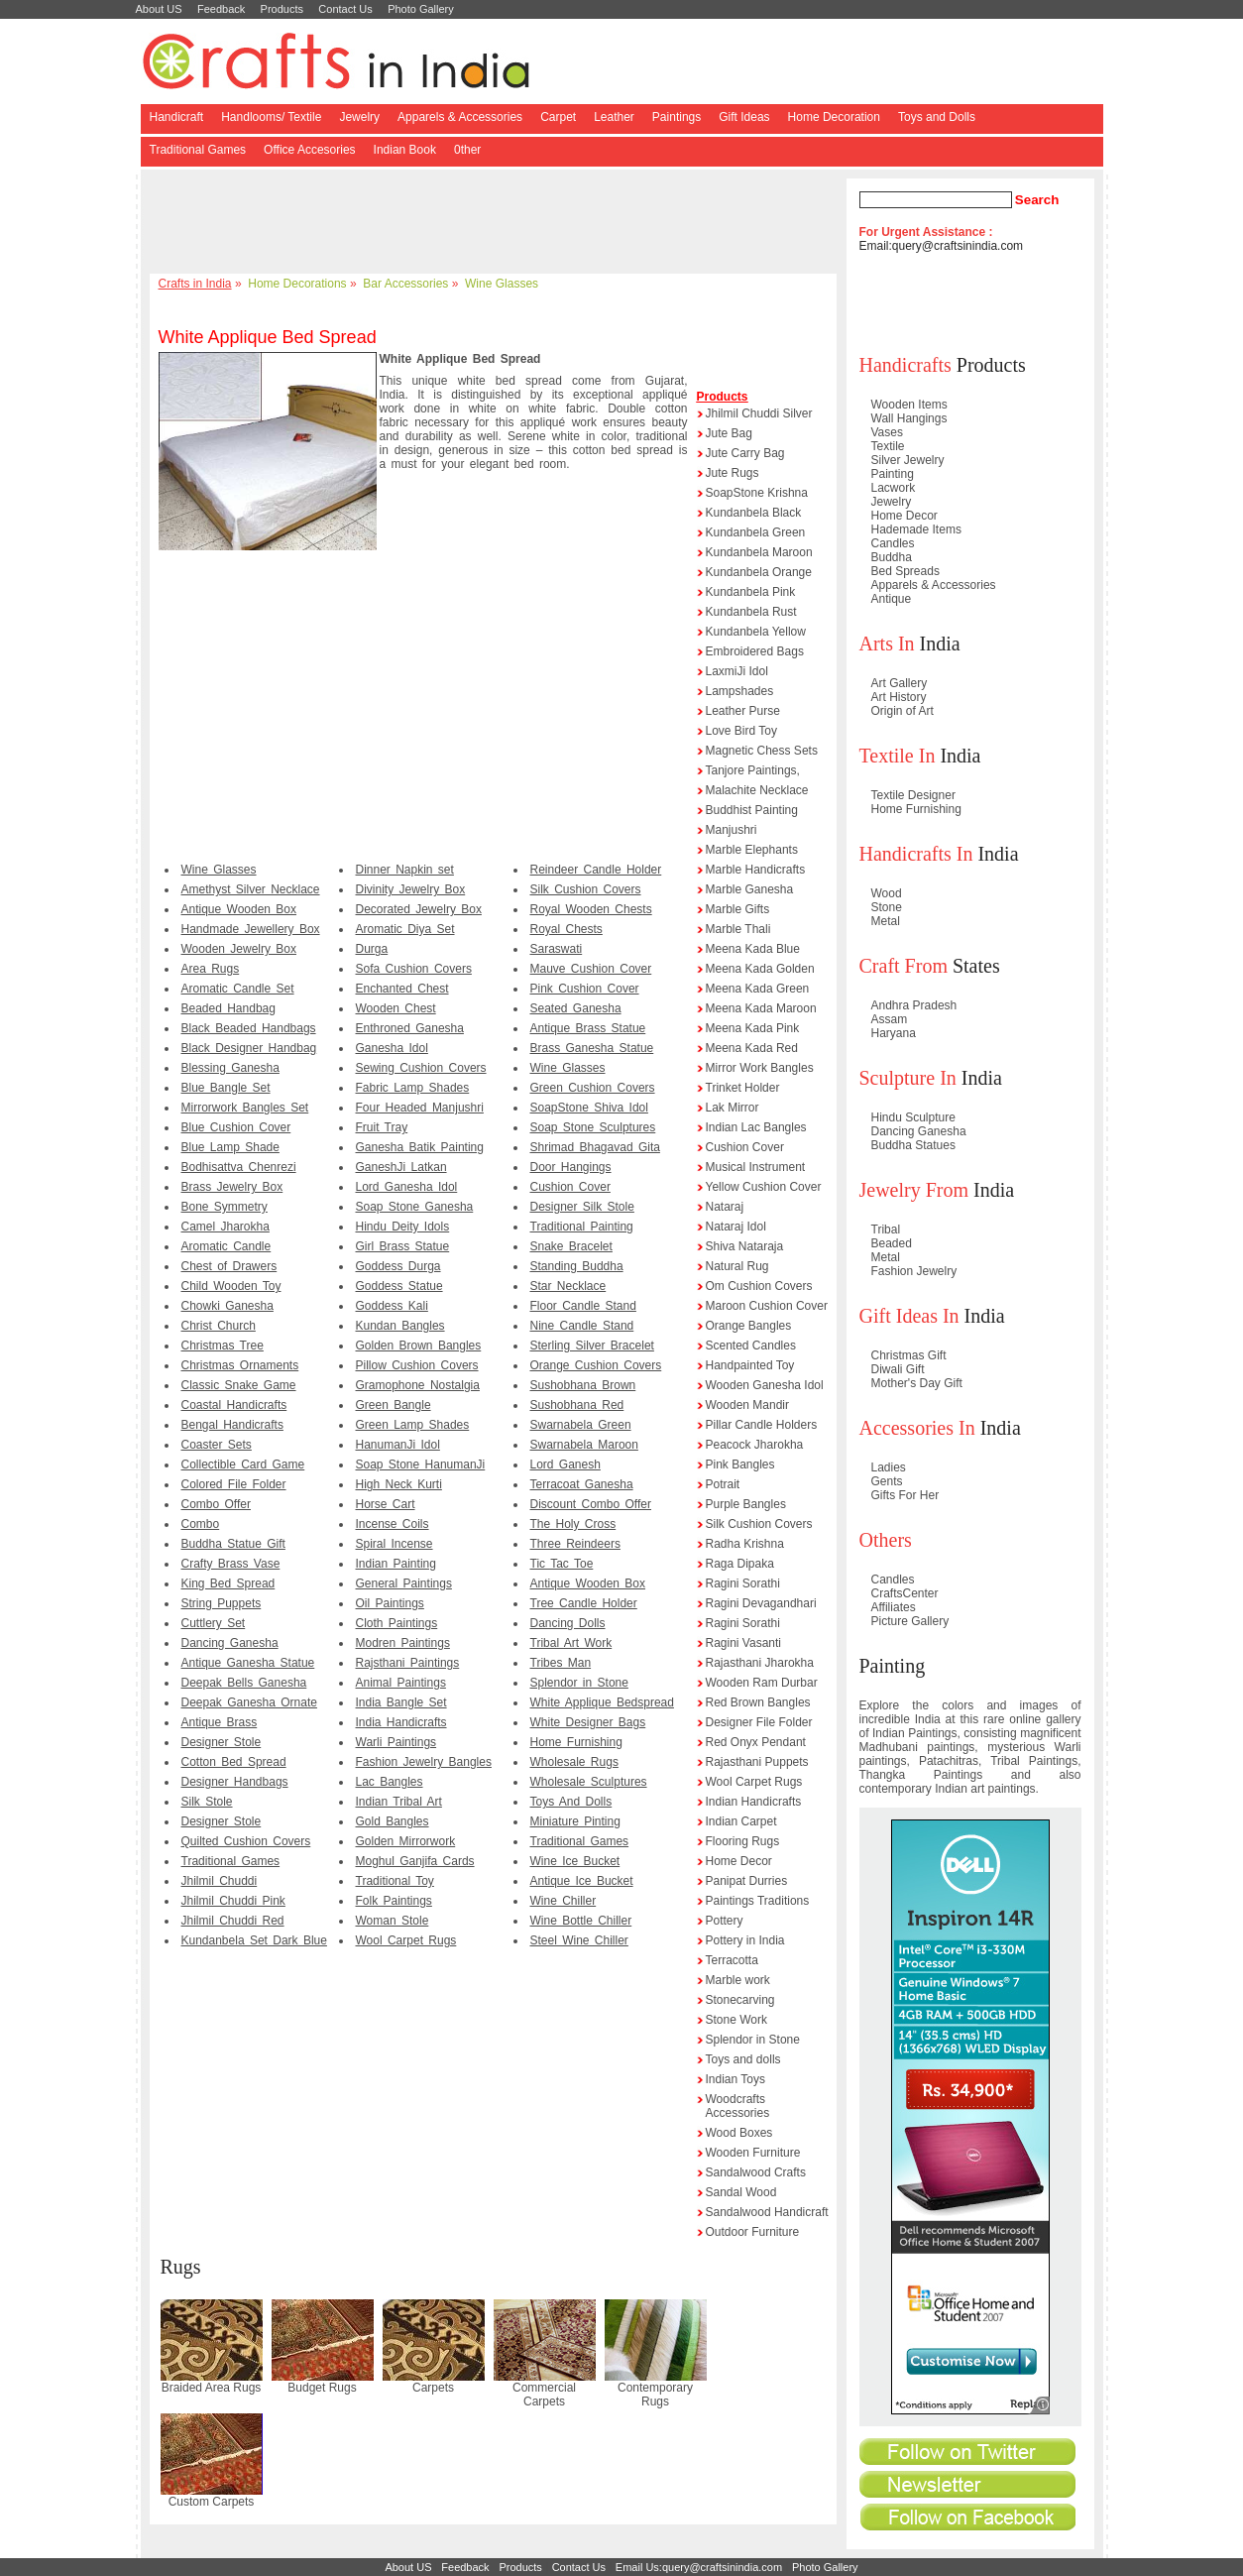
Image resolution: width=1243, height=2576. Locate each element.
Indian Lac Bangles (756, 1127)
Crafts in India (195, 284)
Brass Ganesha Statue (592, 1048)
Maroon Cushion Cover (767, 1306)
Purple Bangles (746, 1504)
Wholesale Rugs (574, 1762)
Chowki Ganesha (227, 1306)
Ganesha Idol (392, 1048)
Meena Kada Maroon (761, 1008)
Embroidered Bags (755, 651)
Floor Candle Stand (583, 1306)
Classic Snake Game (238, 1385)
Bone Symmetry (224, 1207)
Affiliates (893, 1607)
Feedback (221, 9)
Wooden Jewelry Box (239, 949)
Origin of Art (902, 711)
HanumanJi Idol (398, 1445)
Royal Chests (566, 929)
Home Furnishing (576, 1742)
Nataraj (725, 1207)
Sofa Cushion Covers (414, 969)
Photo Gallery (421, 9)
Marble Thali (738, 929)
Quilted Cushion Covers (246, 1841)
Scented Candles (751, 1345)
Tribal (886, 1229)
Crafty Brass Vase (231, 1564)
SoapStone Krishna (757, 493)
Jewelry (359, 117)
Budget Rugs (321, 2388)
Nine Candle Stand (582, 1326)
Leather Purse (743, 711)
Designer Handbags (234, 1782)
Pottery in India (745, 1940)
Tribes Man (561, 1663)
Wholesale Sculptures (588, 1782)
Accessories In (917, 1428)
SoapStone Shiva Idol (589, 1107)
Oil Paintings (390, 1603)
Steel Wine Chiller (579, 1940)
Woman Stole (392, 1921)
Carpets (433, 2388)
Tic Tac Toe (562, 1564)
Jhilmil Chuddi (219, 1881)
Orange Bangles (749, 1326)
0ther (467, 150)
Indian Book (405, 150)
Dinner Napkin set (405, 870)
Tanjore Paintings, (753, 770)
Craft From (903, 966)
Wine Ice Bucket (575, 1861)
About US (159, 9)
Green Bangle (393, 1405)
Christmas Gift (909, 1355)
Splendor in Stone (579, 1683)
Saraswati (556, 949)
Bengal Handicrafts (232, 1425)
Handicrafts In (916, 854)
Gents (887, 1481)
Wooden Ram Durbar (762, 1683)
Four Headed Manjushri (420, 1107)
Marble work (738, 1980)
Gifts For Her (905, 1495)
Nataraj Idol (736, 1226)
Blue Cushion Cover (236, 1127)
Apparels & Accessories (459, 117)
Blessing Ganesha (230, 1068)
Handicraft (177, 117)
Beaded (891, 1243)
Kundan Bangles (400, 1326)
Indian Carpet (741, 1821)
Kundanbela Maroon (759, 552)
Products (282, 9)
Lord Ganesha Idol (407, 1187)
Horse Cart (385, 1504)
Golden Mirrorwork (406, 1841)
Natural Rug (737, 1266)
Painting (892, 474)
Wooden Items (909, 404)
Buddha (891, 557)
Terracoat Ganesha (581, 1484)
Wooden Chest (396, 1008)
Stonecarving (740, 2000)
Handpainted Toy (750, 1365)
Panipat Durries (747, 1881)
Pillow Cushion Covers (417, 1365)
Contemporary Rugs (655, 2394)
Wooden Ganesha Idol (765, 1385)
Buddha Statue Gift (233, 1544)
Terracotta (732, 1960)
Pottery (724, 1921)
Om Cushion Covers (759, 1286)
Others (885, 1540)
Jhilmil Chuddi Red (232, 1921)
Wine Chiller (563, 1901)
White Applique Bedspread (602, 1702)
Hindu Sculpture (913, 1117)
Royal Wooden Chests (591, 909)
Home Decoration (834, 117)
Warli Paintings (396, 1742)
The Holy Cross (573, 1524)
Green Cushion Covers (592, 1088)
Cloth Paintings (397, 1623)
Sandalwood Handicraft (767, 2212)
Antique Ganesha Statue (248, 1663)
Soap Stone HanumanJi (421, 1464)
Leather (614, 117)
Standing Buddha (576, 1266)
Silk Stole (207, 1802)
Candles (893, 543)
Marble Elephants (752, 850)
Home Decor (739, 1861)
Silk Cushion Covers (585, 889)
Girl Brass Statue (403, 1246)
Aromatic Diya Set (405, 929)
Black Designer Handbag (249, 1048)
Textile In (897, 755)
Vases (887, 432)
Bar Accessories (405, 284)
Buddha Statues (913, 1145)
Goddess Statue (399, 1286)
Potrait (723, 1484)
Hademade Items (916, 529)
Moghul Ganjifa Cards (415, 1861)
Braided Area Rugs (212, 2388)
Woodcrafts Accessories (738, 2106)
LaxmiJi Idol (737, 671)
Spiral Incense (394, 1544)
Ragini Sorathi (743, 1583)
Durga (372, 949)
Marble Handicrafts (756, 870)
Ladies (888, 1467)
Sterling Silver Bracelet (592, 1345)
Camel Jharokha (225, 1226)
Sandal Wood (741, 2192)
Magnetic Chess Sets (762, 751)
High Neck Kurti (399, 1484)
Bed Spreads (905, 571)
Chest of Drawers (229, 1266)
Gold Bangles (392, 1821)
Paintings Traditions (758, 1901)
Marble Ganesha (750, 889)
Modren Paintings (403, 1643)
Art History (899, 697)
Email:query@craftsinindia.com (941, 246)
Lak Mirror (732, 1107)
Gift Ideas (744, 117)
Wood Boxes (739, 2133)
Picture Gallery (910, 1621)
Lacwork (893, 488)
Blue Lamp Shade (230, 1147)
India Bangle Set (401, 1702)
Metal (885, 921)
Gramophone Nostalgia (418, 1385)
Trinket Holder (743, 1088)
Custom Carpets (212, 2502)
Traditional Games (198, 150)
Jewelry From (914, 1190)
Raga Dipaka (740, 1564)
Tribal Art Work (571, 1643)
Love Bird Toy (742, 731)
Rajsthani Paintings (408, 1663)
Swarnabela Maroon (584, 1445)
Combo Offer (216, 1504)
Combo (200, 1524)
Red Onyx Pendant (756, 1742)
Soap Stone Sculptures (593, 1127)
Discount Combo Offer (591, 1504)
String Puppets (221, 1603)
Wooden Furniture (753, 2153)
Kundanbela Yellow (756, 632)
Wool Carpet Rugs (406, 1940)
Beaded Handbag (228, 1008)
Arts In (887, 643)
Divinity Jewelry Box (411, 889)
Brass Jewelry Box (232, 1187)
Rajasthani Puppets (757, 1762)
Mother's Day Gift (916, 1383)
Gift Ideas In (909, 1316)
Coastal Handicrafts (234, 1405)
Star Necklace (568, 1286)
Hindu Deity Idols (403, 1226)
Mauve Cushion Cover (591, 969)
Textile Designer (913, 795)
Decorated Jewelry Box (419, 909)
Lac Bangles (389, 1782)
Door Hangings (571, 1167)
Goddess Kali (392, 1306)
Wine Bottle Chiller (581, 1921)
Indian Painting (396, 1564)
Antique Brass (219, 1722)
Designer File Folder (759, 1722)
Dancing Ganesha (230, 1643)
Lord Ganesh (565, 1464)
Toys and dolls (743, 2059)
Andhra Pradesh (914, 1005)
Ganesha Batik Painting (420, 1147)
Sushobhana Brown (583, 1385)
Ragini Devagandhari (761, 1603)
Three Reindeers (575, 1544)
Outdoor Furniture (753, 2232)
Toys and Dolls (936, 117)
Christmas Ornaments (240, 1365)
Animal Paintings (401, 1683)
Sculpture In (908, 1078)
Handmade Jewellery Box (250, 929)
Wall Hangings (909, 418)
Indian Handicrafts (754, 1802)
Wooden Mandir (748, 1405)
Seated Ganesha (576, 1008)
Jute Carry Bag (745, 453)
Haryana (893, 1033)
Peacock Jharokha (755, 1445)
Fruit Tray (382, 1127)
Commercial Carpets (544, 2394)
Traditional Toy (395, 1881)
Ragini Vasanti (744, 1643)
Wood (886, 893)
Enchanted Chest (402, 988)
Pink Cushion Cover (584, 988)
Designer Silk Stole (582, 1207)
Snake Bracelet (571, 1246)
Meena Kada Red (752, 1048)
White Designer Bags (588, 1722)
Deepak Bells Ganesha (244, 1683)
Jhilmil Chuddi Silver (759, 413)
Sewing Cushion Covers (421, 1068)
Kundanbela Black (754, 513)
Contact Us (345, 9)
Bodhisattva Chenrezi (238, 1167)
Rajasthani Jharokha (760, 1663)
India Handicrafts (401, 1722)
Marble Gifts (738, 909)
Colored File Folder (233, 1484)
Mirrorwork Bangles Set (245, 1107)
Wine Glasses (501, 284)
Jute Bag (729, 433)
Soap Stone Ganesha (415, 1207)
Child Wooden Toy (231, 1286)
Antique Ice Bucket (581, 1881)
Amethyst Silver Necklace (250, 889)
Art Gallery (899, 683)
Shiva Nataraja (745, 1246)
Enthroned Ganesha (410, 1028)
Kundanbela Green (756, 532)
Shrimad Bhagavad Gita (595, 1147)
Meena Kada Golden (760, 969)
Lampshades (740, 691)
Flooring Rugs (743, 1841)
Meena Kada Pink (753, 1028)
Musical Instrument (756, 1167)
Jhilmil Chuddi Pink (233, 1901)
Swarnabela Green (580, 1425)
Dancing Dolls (568, 1623)
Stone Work (736, 2020)
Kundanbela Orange (759, 572)
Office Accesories (309, 150)
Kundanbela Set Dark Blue (254, 1940)
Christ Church (218, 1326)
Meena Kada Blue (753, 949)
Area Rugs (210, 969)
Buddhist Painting (752, 810)
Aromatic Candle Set (237, 988)
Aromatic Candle (226, 1246)
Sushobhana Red (577, 1405)
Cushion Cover (570, 1187)
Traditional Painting (581, 1226)
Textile (888, 446)
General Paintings (404, 1583)
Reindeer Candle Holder (596, 870)
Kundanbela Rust (751, 612)
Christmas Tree (222, 1345)
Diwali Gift (898, 1369)
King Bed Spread (228, 1583)
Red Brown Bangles (758, 1702)
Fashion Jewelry (914, 1271)
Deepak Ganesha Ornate (249, 1702)
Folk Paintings (394, 1901)
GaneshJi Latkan (401, 1167)
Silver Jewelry (908, 460)
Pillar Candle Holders (762, 1425)
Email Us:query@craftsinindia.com (699, 2567)
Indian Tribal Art (399, 1802)
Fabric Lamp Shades (413, 1088)
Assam (889, 1019)
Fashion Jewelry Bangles (424, 1762)
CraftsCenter (905, 1593)
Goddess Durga (398, 1266)
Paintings (676, 117)
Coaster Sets (216, 1445)
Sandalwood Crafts (756, 2172)
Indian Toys (736, 2079)
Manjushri (731, 830)
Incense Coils (392, 1524)
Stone (886, 907)
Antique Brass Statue (588, 1028)
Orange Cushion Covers (596, 1365)
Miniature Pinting (575, 1821)
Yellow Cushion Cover (764, 1187)
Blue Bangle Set (226, 1088)
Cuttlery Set (213, 1623)
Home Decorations (297, 284)
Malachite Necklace (757, 790)
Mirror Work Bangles (760, 1068)
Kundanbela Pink (751, 592)
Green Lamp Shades (413, 1425)
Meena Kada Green (758, 988)
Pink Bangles (740, 1464)
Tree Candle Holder (583, 1603)
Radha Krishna (745, 1544)
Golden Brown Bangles (419, 1345)
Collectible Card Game (243, 1464)
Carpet (558, 117)
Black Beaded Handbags (248, 1028)
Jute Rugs (732, 473)
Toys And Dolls (571, 1802)
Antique (891, 599)
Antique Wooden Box (239, 909)
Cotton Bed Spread (233, 1762)
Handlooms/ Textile (271, 117)
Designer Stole (221, 1742)
